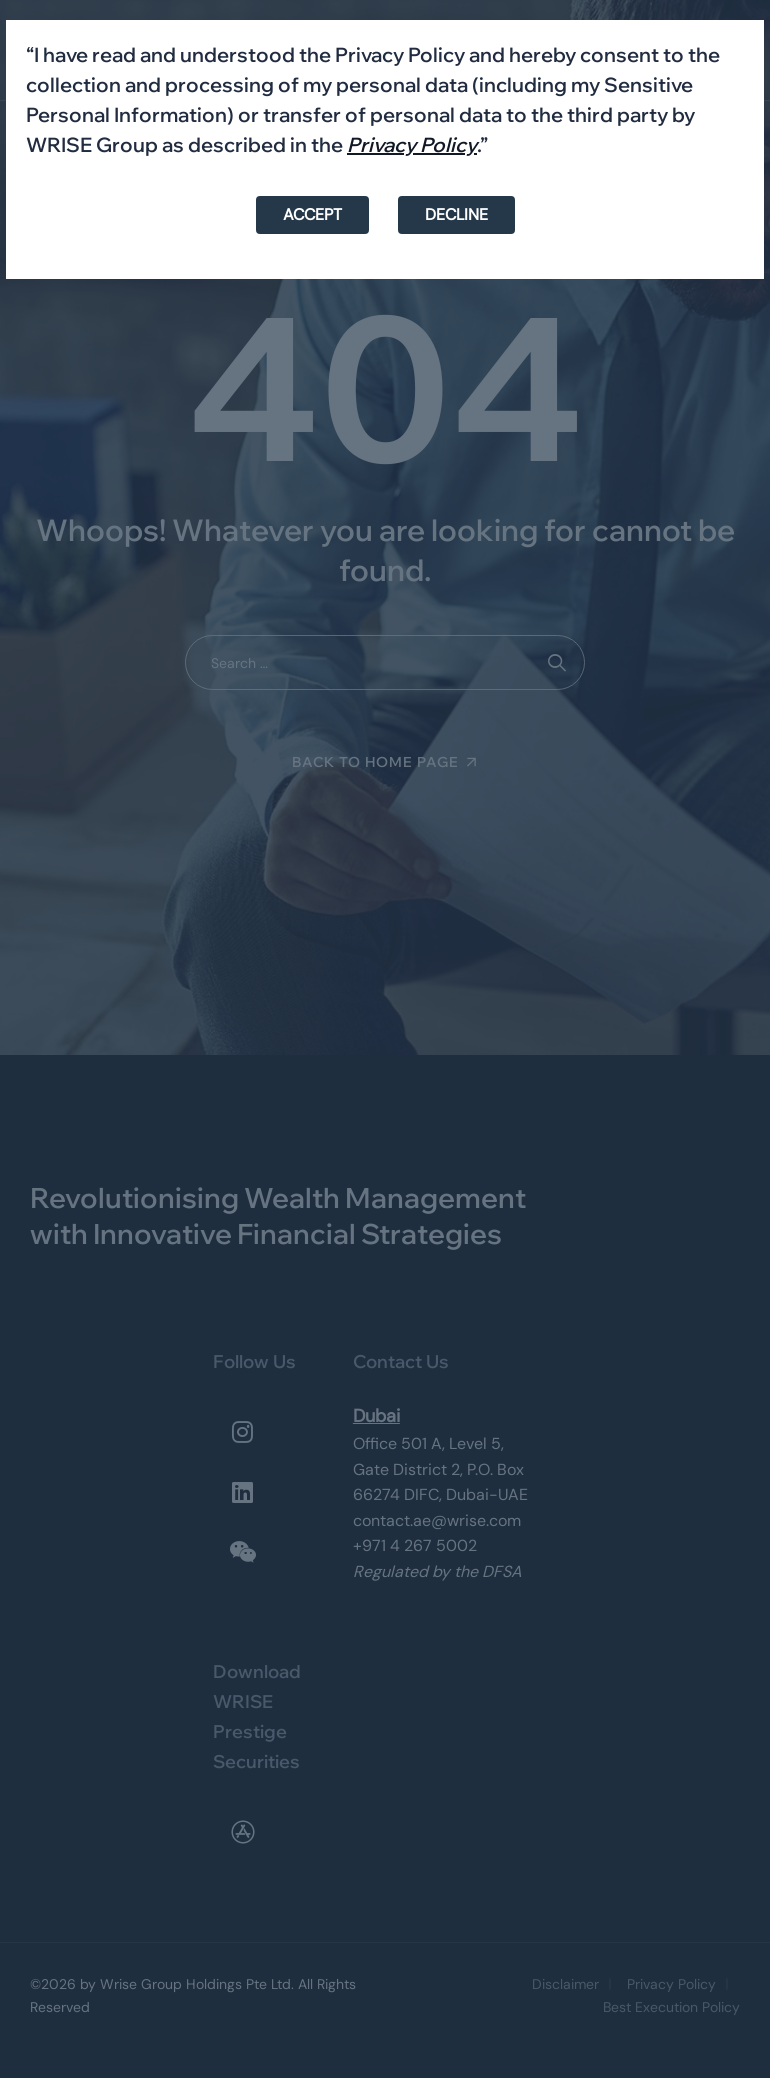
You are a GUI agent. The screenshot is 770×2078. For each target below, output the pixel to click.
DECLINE (456, 214)
